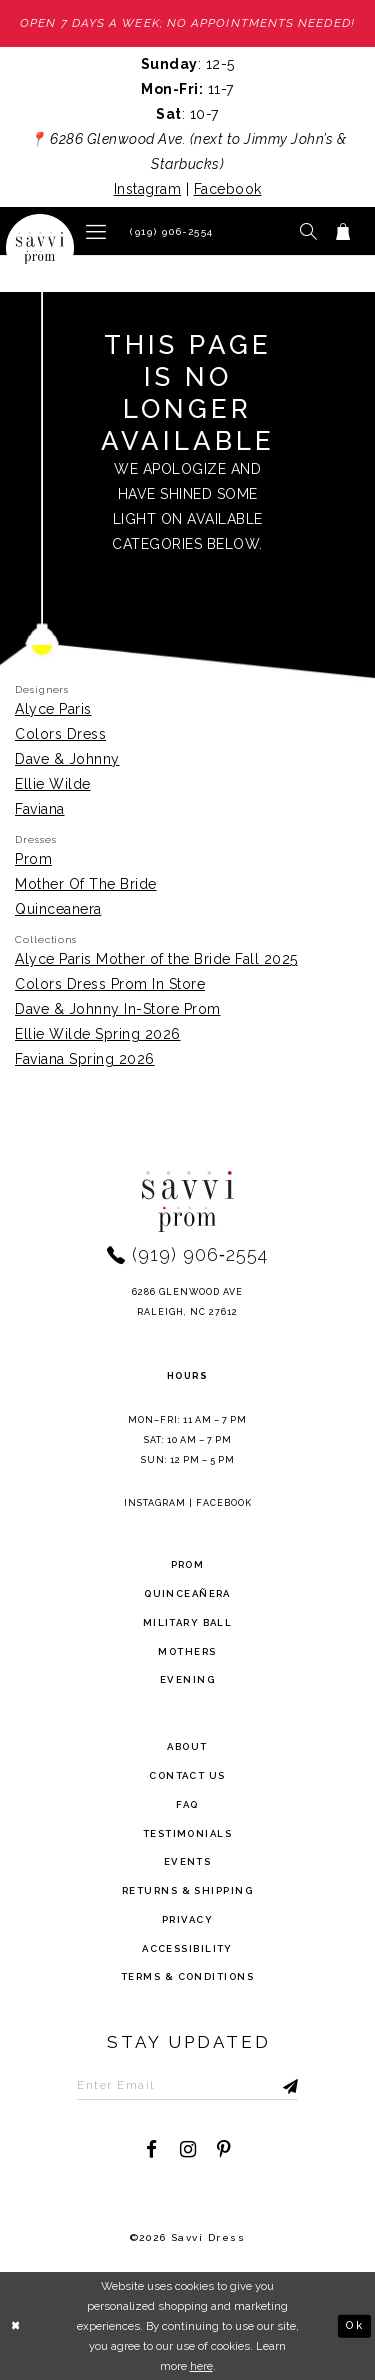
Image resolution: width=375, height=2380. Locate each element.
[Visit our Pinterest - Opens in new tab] (223, 2150)
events (188, 1861)
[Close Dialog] (17, 2326)
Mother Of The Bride (86, 884)
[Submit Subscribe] (271, 2085)
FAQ (187, 1804)
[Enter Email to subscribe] (188, 2085)
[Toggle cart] (343, 231)
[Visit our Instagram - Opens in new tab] (187, 2150)
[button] (96, 230)
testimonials (187, 1833)
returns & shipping (187, 1890)
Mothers (187, 1651)
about (187, 1746)
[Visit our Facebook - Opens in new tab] (151, 2150)
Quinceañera (187, 1593)
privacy (187, 1919)
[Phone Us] (169, 231)
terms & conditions (187, 1977)
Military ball (188, 1622)
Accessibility (187, 1948)
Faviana (40, 809)
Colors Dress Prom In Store (110, 985)
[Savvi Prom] (40, 248)
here (201, 2366)
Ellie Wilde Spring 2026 (98, 1035)
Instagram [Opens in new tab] (148, 189)
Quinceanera (58, 909)
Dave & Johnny (67, 759)
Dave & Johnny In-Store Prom (118, 1010)
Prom (33, 859)
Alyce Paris (53, 709)
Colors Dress (60, 734)
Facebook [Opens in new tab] (228, 189)
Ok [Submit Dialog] (354, 2325)
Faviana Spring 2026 (85, 1060)
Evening (187, 1680)
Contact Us (187, 1775)
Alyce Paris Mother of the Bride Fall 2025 (156, 960)
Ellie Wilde (53, 784)
